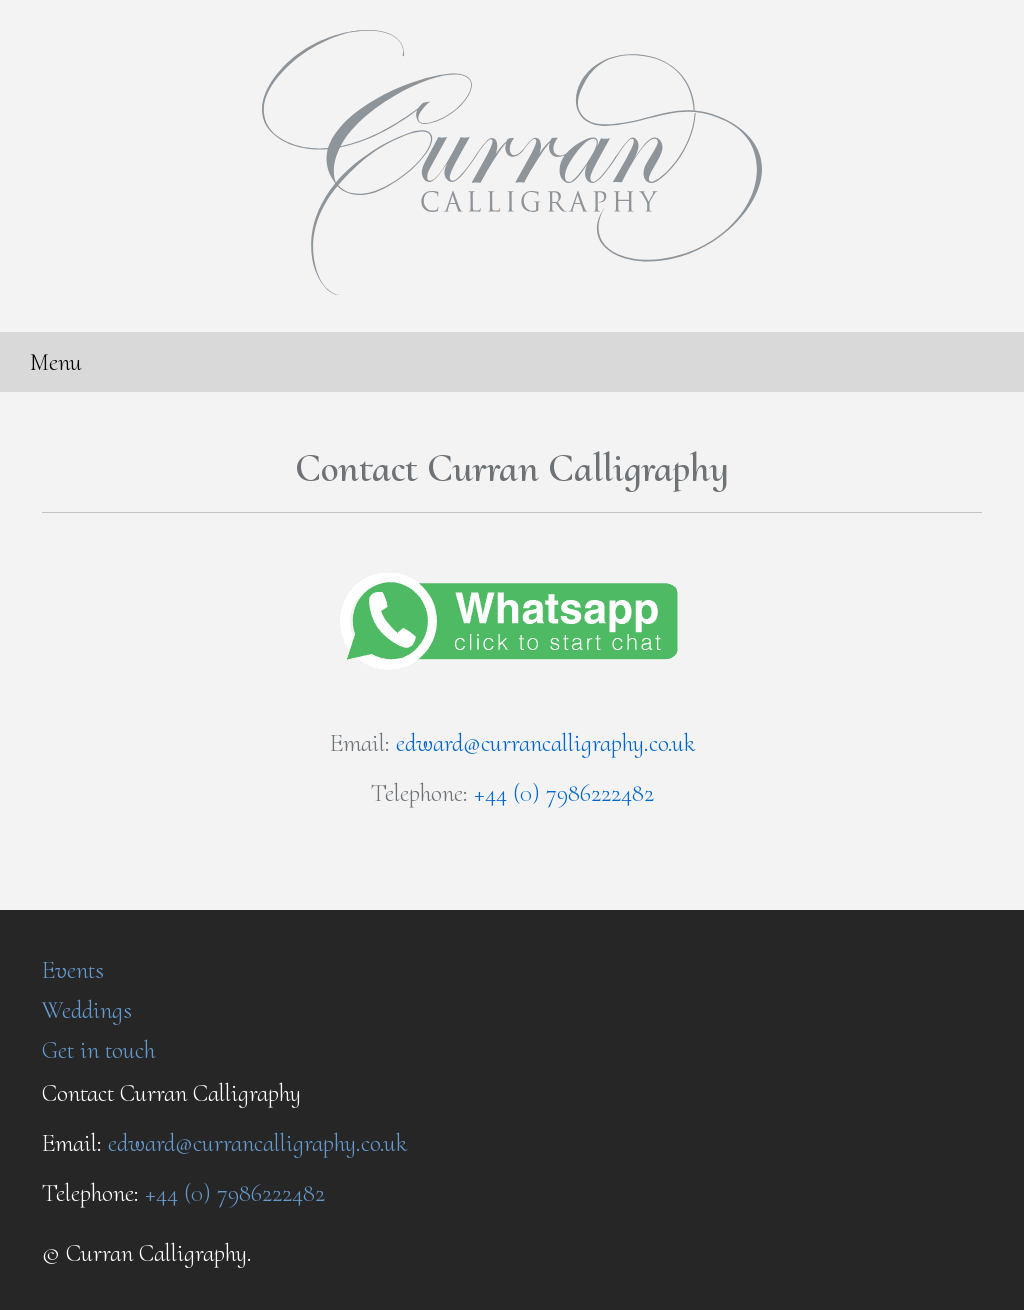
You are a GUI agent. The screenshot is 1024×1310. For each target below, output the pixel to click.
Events (73, 970)
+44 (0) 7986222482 (564, 793)
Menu (56, 362)
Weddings (87, 1010)
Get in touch (98, 1050)
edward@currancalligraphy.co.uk (545, 743)
